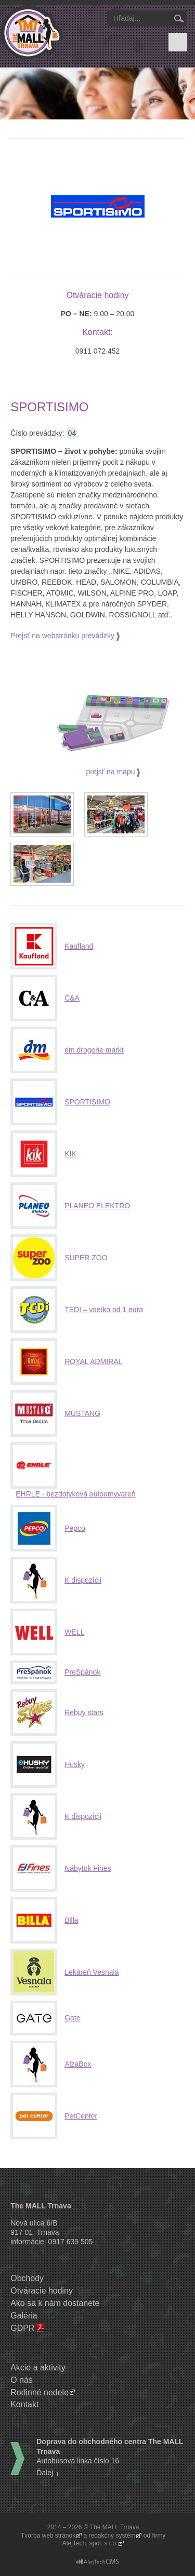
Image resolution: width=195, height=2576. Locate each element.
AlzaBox (77, 2064)
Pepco (74, 1528)
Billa (71, 1920)
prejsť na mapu (110, 771)
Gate (72, 2018)
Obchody (27, 2278)
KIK (70, 1154)
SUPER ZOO (85, 1257)
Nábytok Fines (87, 1868)
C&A (72, 998)
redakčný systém (111, 2535)
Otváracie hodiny (41, 2290)
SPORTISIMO (87, 1102)
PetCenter (80, 2116)
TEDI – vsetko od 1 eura (103, 1309)
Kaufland (78, 946)
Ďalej (44, 2473)
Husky (74, 1764)
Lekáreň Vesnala (91, 1972)
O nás (21, 2380)
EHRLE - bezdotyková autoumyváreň (75, 1494)
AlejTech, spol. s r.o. (90, 2543)
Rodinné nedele (39, 2392)
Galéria (23, 2315)
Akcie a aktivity (38, 2367)
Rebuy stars (83, 1712)
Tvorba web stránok (48, 2535)
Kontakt (24, 2404)
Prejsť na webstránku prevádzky (62, 635)
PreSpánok (82, 1672)
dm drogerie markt (94, 1050)
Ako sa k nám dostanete (54, 2303)
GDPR (22, 2328)
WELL (74, 1632)
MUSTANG (82, 1413)
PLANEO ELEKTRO (97, 1206)
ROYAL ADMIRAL (93, 1361)
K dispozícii (82, 1580)
